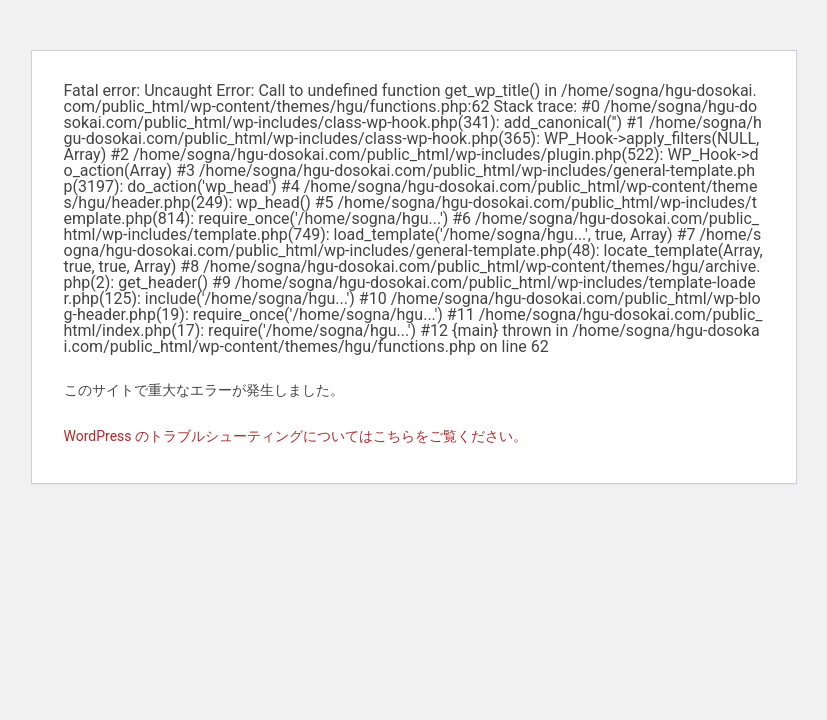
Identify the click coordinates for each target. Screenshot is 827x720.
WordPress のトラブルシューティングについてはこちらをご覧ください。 (296, 436)
